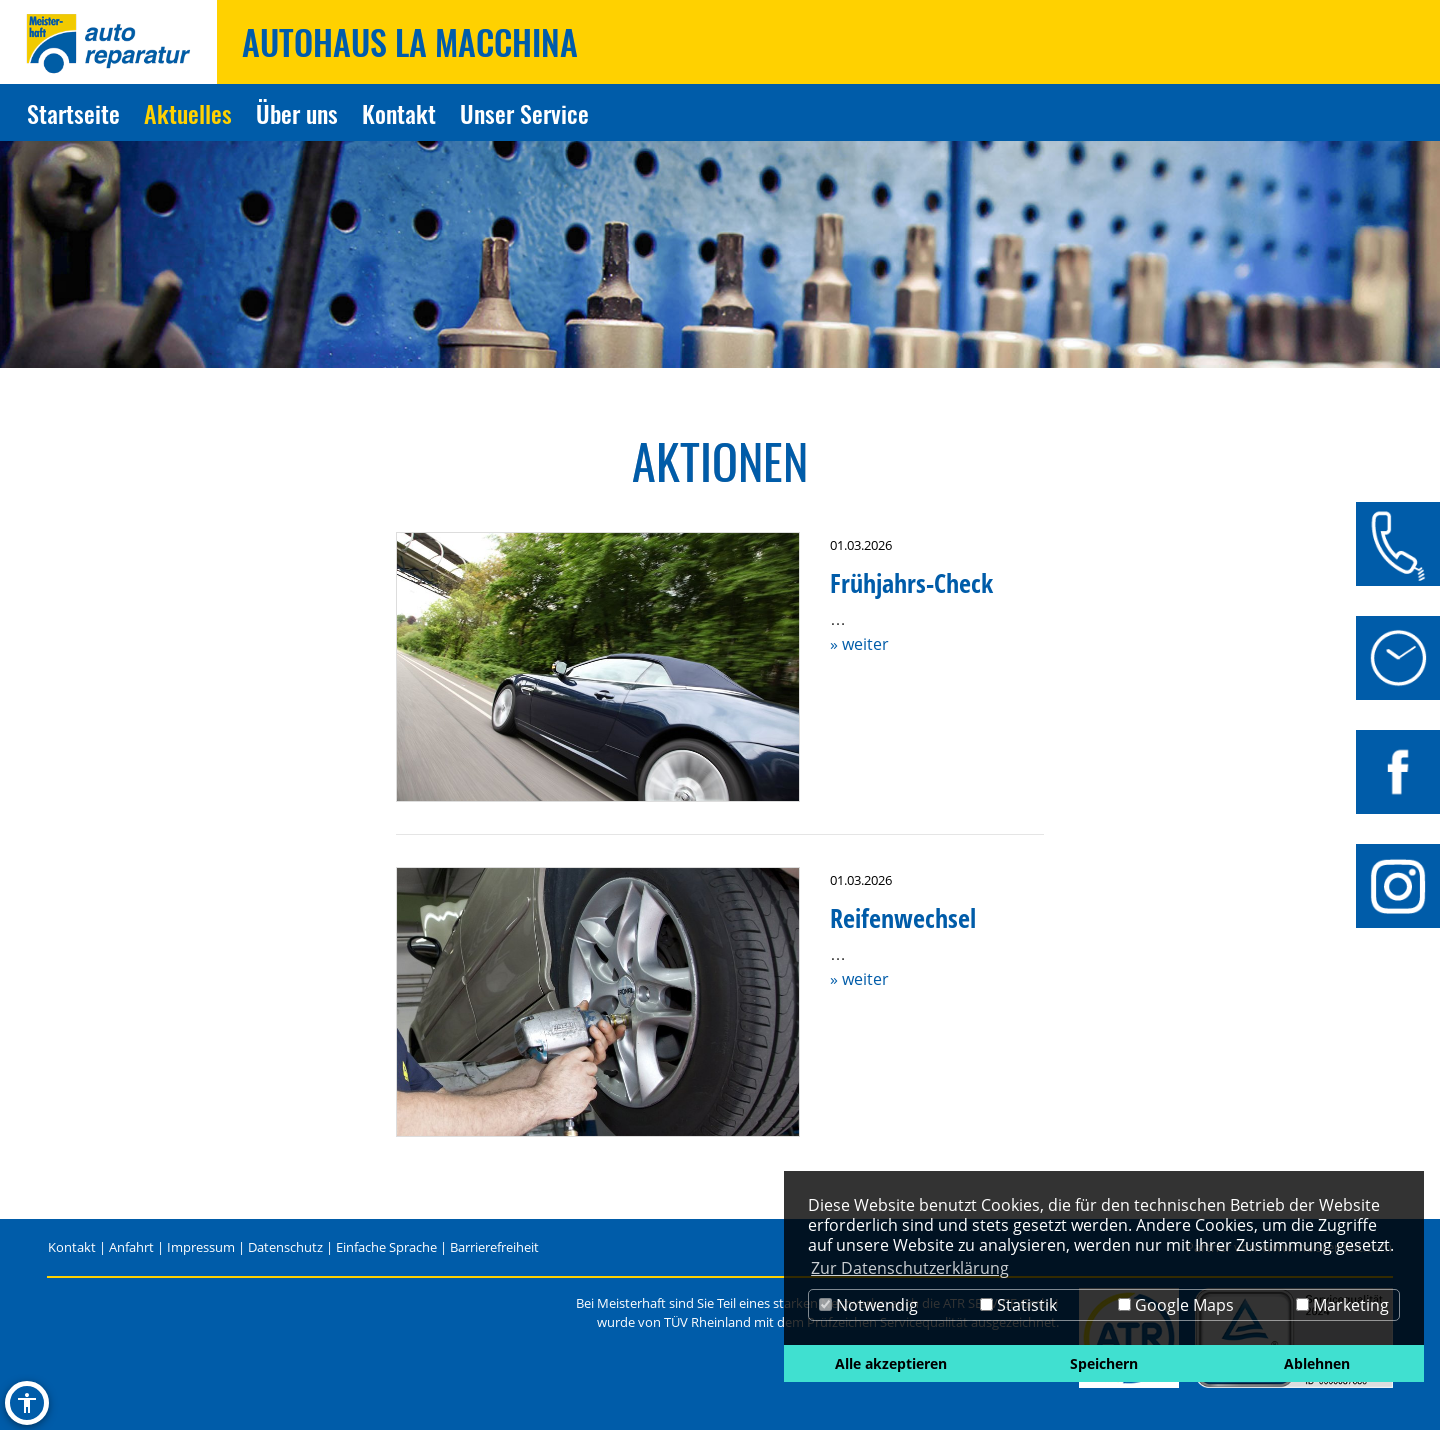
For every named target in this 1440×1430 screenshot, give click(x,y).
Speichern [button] (1104, 1363)
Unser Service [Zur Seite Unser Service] (524, 113)
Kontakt (72, 1247)
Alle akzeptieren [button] (891, 1363)
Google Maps (1176, 1305)
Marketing (1342, 1305)
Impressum (201, 1247)
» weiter (859, 644)
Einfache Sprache (386, 1247)
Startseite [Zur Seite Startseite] (73, 113)
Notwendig (868, 1305)
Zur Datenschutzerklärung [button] (910, 1268)
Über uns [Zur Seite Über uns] (297, 113)
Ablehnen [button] (1317, 1363)
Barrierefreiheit (494, 1247)
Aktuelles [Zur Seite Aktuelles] (188, 113)
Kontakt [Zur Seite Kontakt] (399, 113)
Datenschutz (285, 1247)
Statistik (1018, 1305)
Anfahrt (131, 1247)
